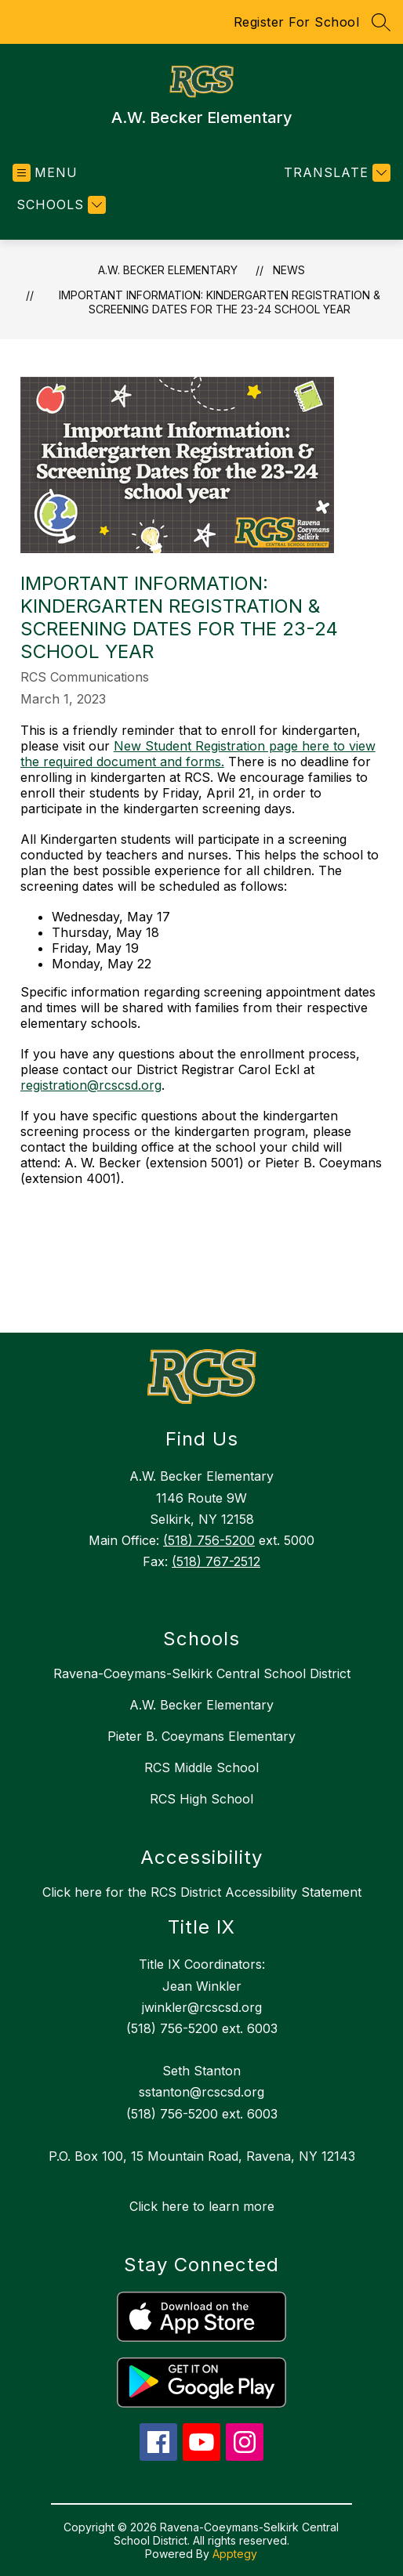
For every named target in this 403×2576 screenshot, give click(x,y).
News (289, 270)
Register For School (297, 22)
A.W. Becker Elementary (168, 270)
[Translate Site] (335, 173)
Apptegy (234, 2553)
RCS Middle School (201, 1767)
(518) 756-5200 (209, 1540)
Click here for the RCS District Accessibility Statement (201, 1892)
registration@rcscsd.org (91, 1085)
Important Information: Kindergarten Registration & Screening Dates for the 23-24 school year (219, 302)
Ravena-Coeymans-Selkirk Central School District (201, 1673)
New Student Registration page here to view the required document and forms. (198, 753)
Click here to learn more (201, 2206)
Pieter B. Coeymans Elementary (201, 1736)
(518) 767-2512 (216, 1561)
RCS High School (201, 1799)
